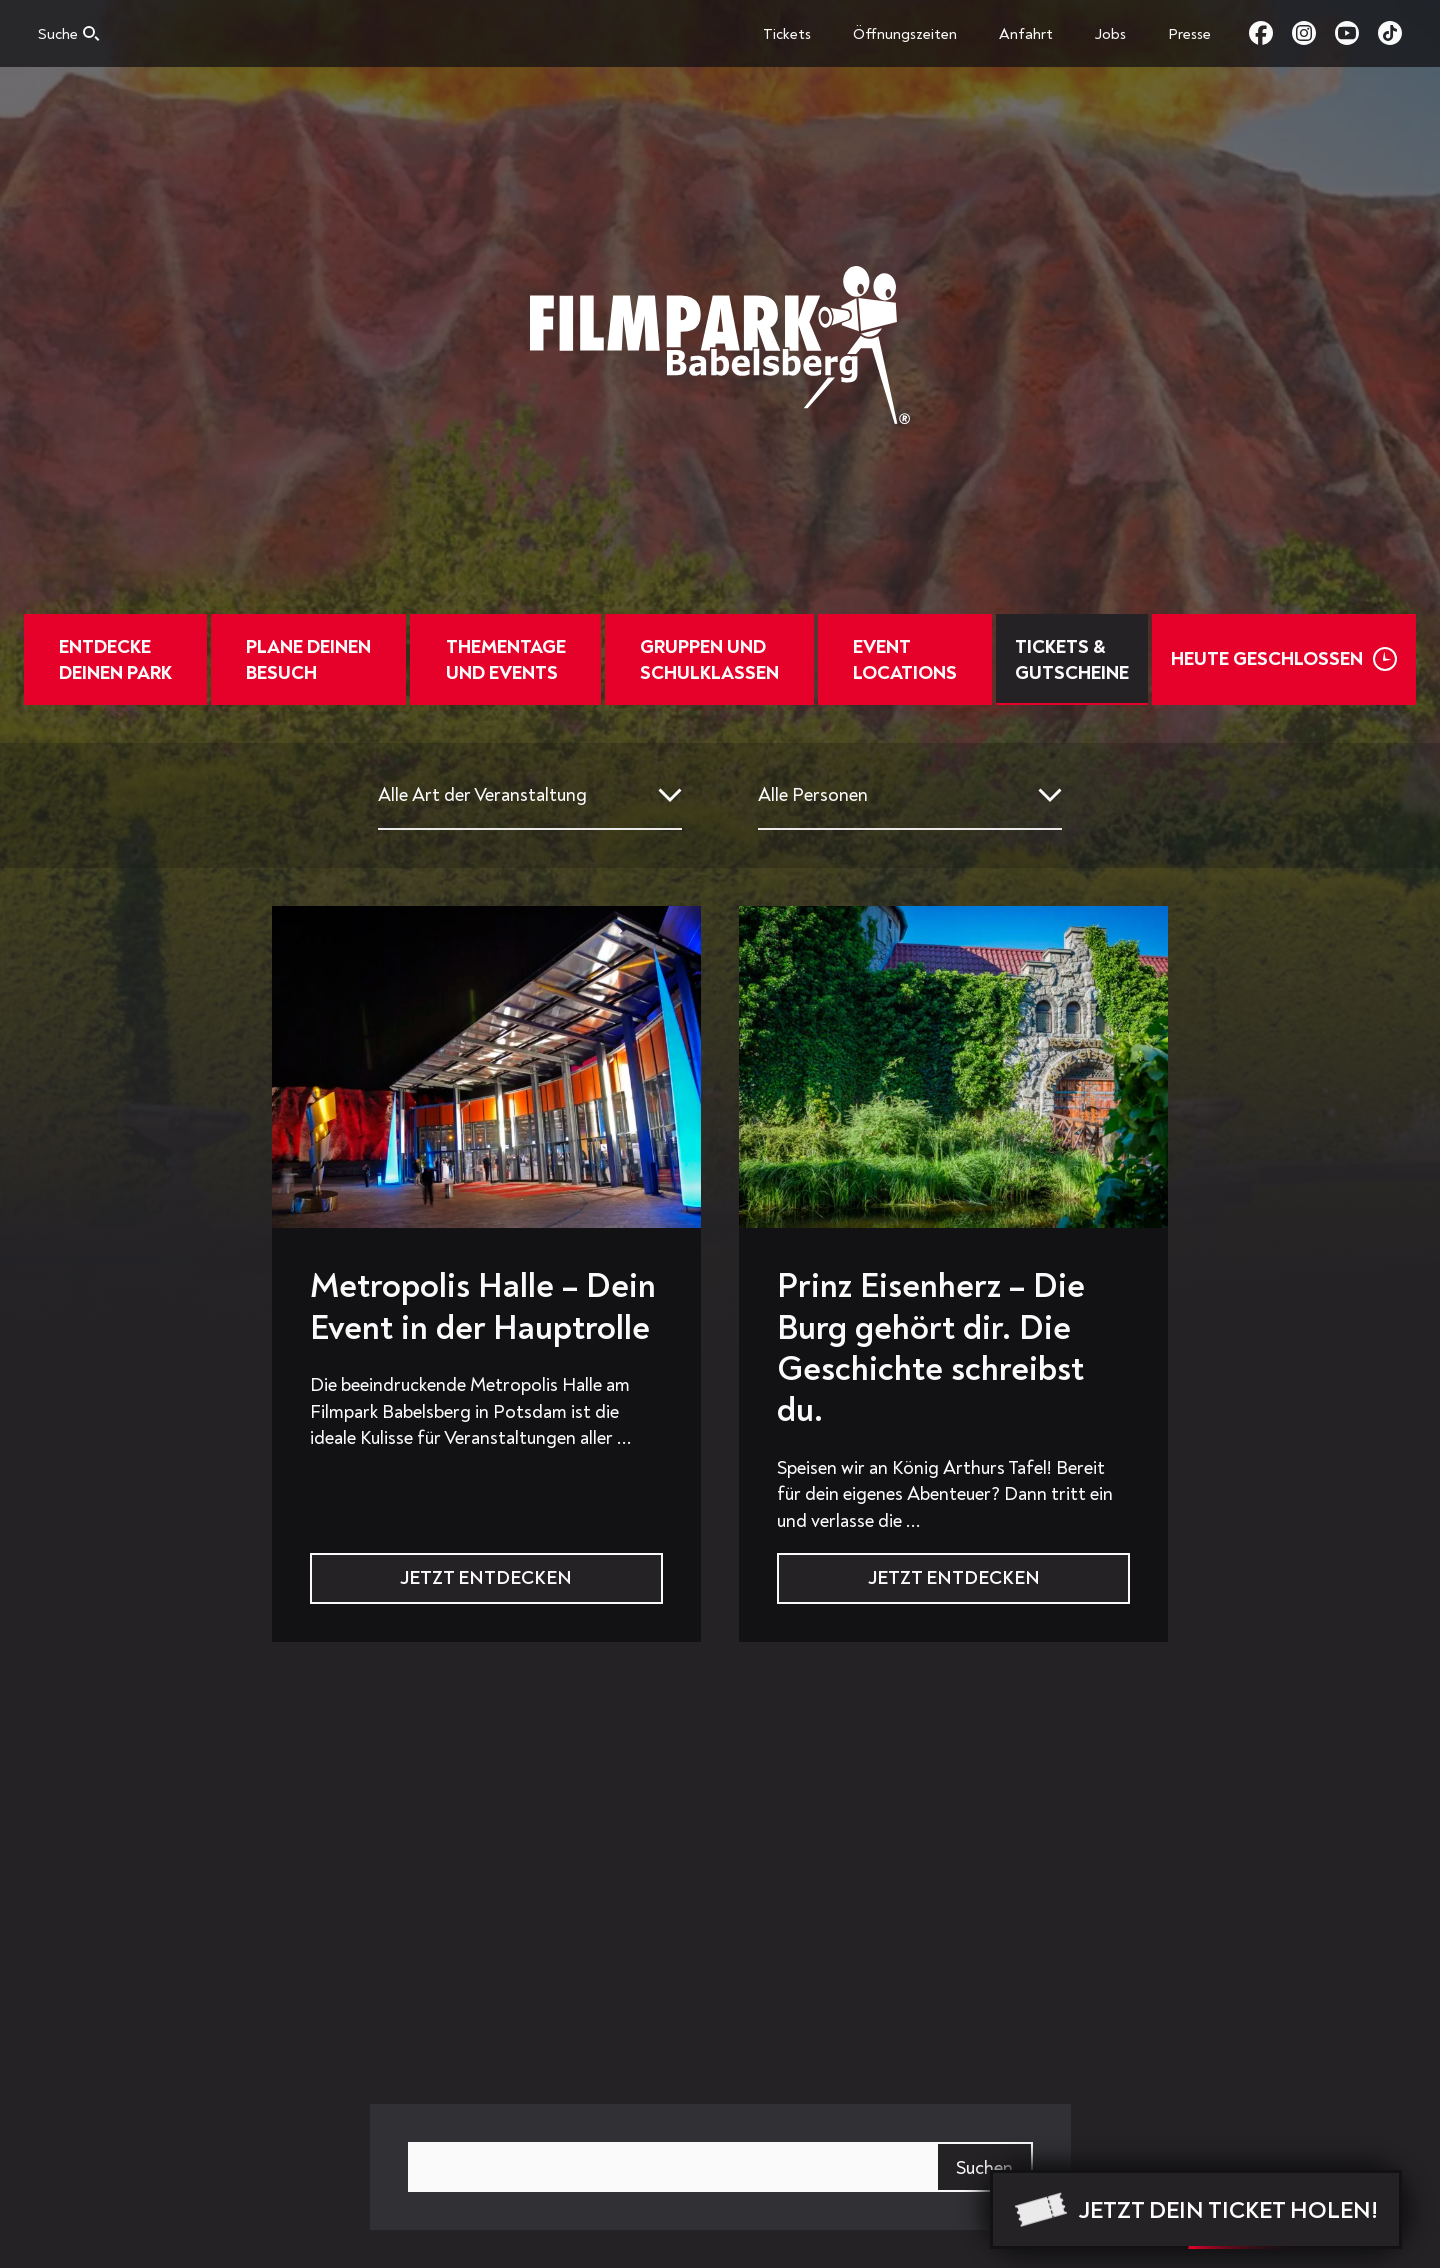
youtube (1356, 33)
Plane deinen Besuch (314, 660)
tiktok (1390, 33)
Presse (1189, 34)
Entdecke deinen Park (126, 660)
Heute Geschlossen (1253, 659)
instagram (1313, 33)
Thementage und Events (505, 660)
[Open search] (68, 39)
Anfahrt (1026, 34)
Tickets (787, 34)
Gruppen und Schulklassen (703, 660)
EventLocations (894, 660)
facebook (1270, 33)
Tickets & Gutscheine (1058, 660)
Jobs (1110, 34)
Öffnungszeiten (905, 34)
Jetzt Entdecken (486, 1578)
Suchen (984, 2168)
